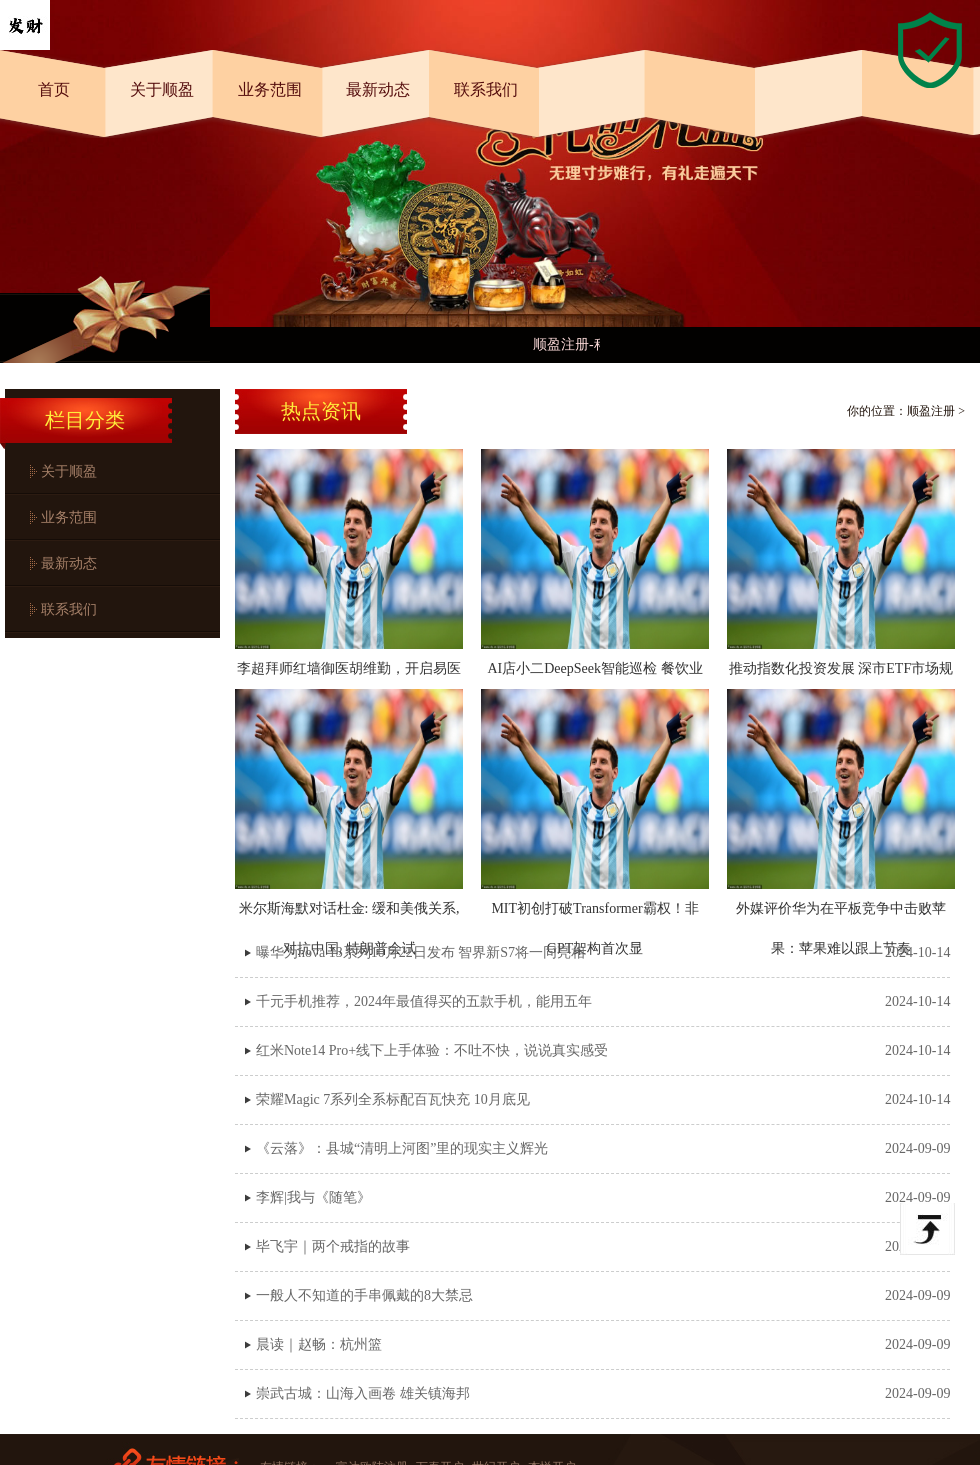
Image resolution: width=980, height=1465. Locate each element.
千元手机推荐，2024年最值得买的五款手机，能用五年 (424, 1001)
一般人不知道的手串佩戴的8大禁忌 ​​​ (366, 1295)
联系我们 (486, 89)
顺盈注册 (931, 411)
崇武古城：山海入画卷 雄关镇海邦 (363, 1393)
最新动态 (378, 89)
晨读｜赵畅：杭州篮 (319, 1344)
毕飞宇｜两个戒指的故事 (333, 1246)
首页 (54, 89)
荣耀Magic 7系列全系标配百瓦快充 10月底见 (393, 1099)
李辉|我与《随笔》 (313, 1197)
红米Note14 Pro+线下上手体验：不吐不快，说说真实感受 (432, 1050)
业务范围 (270, 89)
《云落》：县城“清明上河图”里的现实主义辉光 (402, 1148)
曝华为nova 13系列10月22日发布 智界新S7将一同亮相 (420, 952)
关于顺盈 (162, 89)
